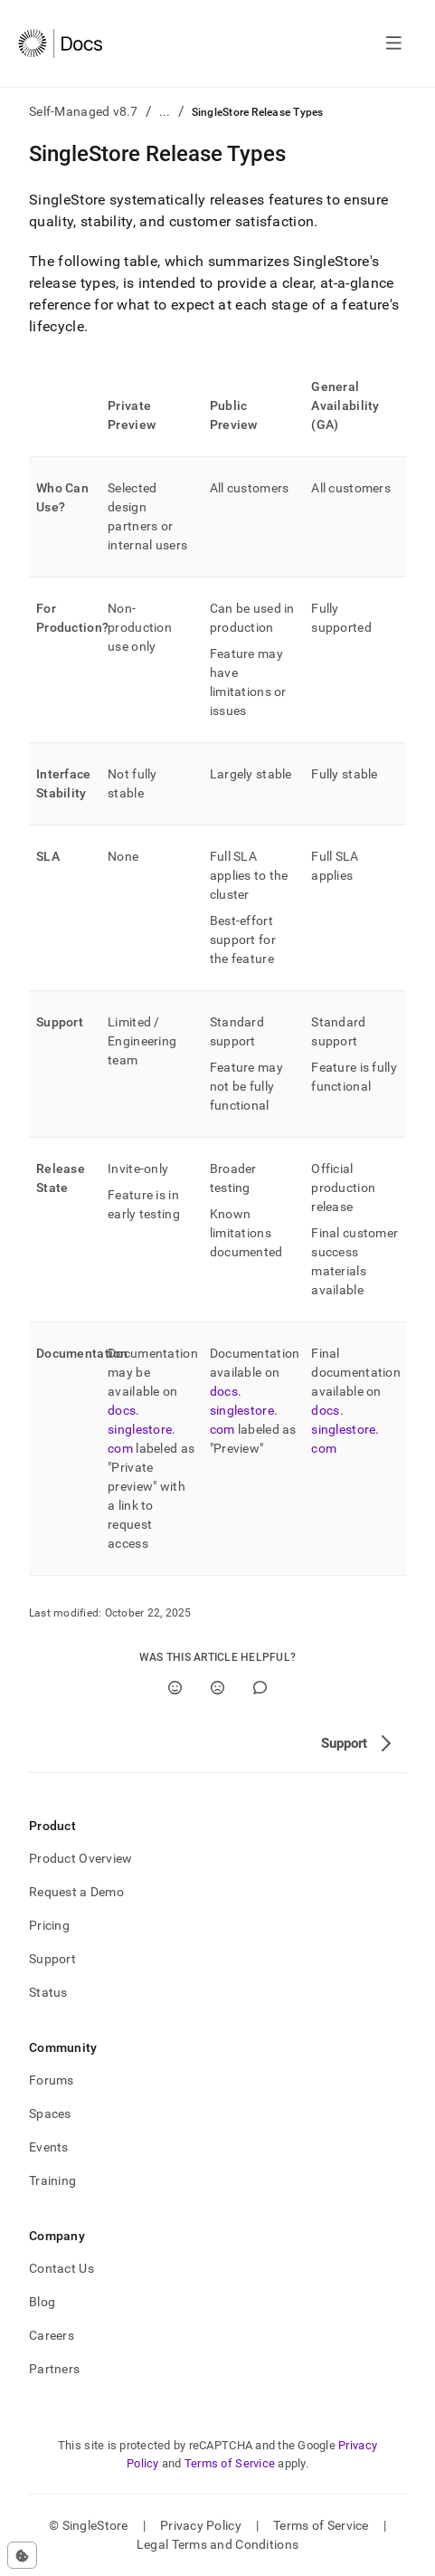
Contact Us (61, 2268)
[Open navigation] (394, 43)
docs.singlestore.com (141, 1429)
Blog (42, 2302)
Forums (51, 2080)
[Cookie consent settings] (22, 2555)
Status (48, 1992)
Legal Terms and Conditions (217, 2544)
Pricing (49, 1925)
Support (52, 1958)
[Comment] (260, 1687)
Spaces (50, 2113)
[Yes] (175, 1687)
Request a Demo (76, 1891)
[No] (217, 1687)
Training (52, 2180)
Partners (54, 2368)
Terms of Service (229, 2463)
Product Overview (80, 1858)
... (165, 111)
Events (49, 2147)
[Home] (60, 43)
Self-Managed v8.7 (83, 111)
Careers (51, 2335)
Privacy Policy (200, 2525)
